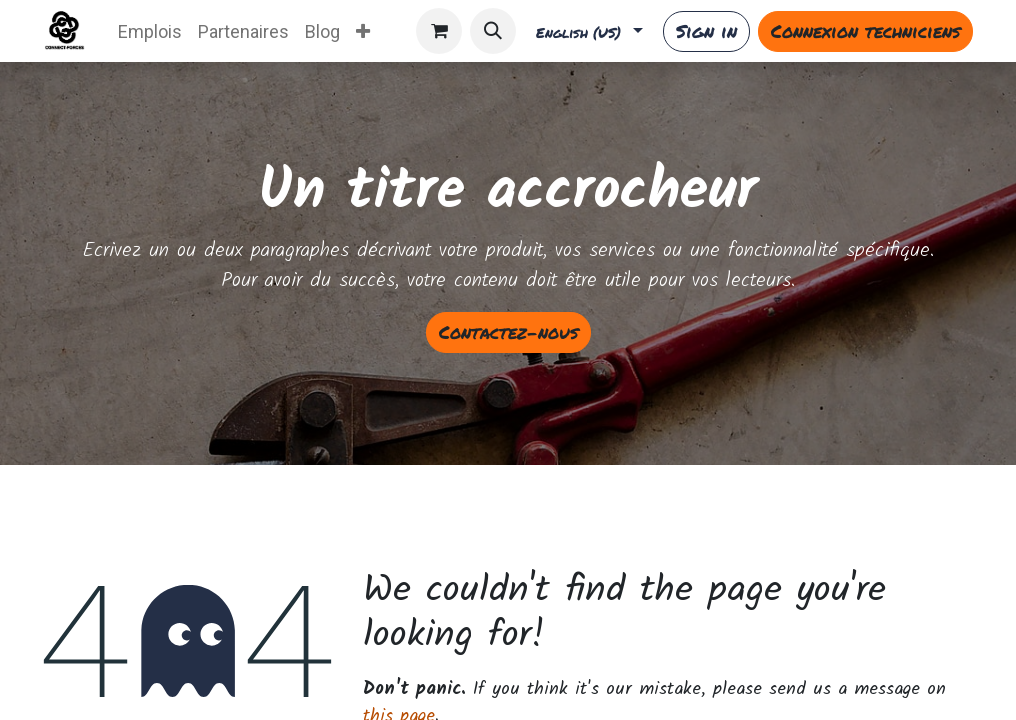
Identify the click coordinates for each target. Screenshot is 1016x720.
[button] (493, 31)
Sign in (706, 31)
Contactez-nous (508, 332)
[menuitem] (150, 31)
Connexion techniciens (865, 31)
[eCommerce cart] (439, 31)
